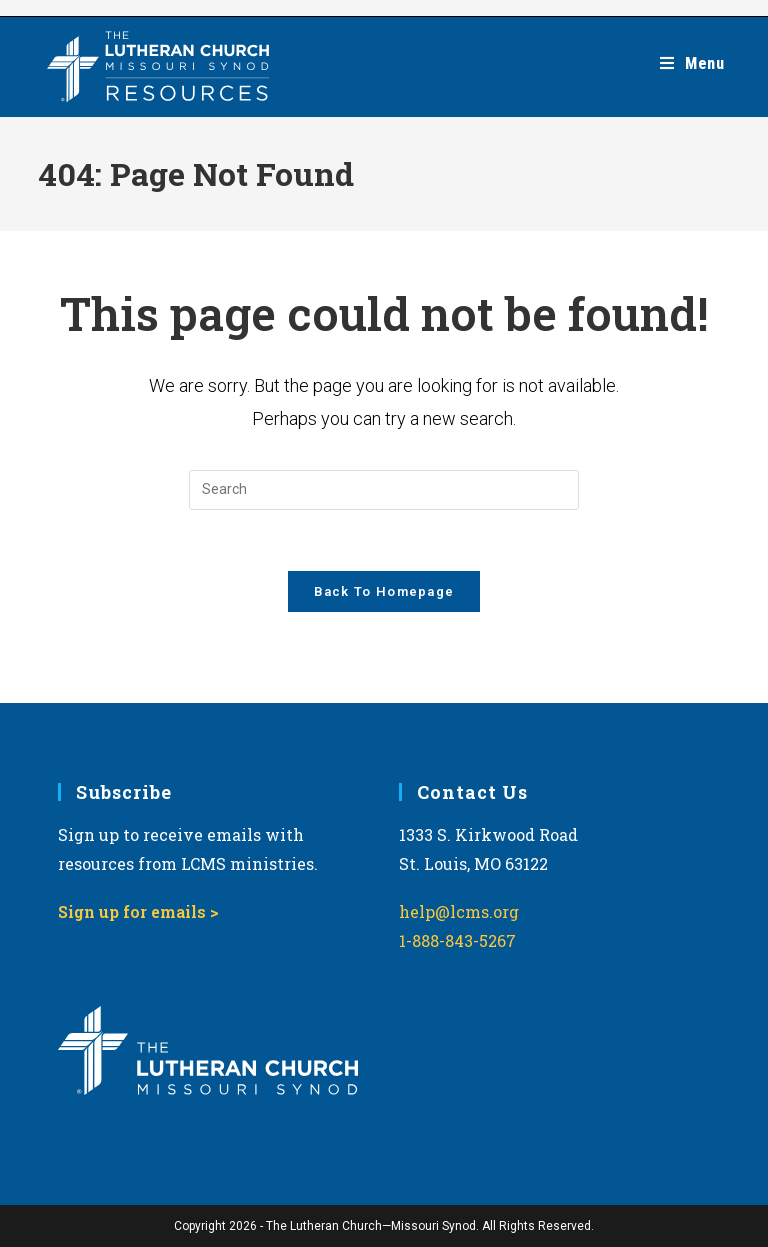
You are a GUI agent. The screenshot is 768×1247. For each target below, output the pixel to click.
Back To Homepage (384, 591)
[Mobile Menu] (692, 63)
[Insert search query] (384, 490)
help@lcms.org (459, 912)
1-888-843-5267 (457, 940)
